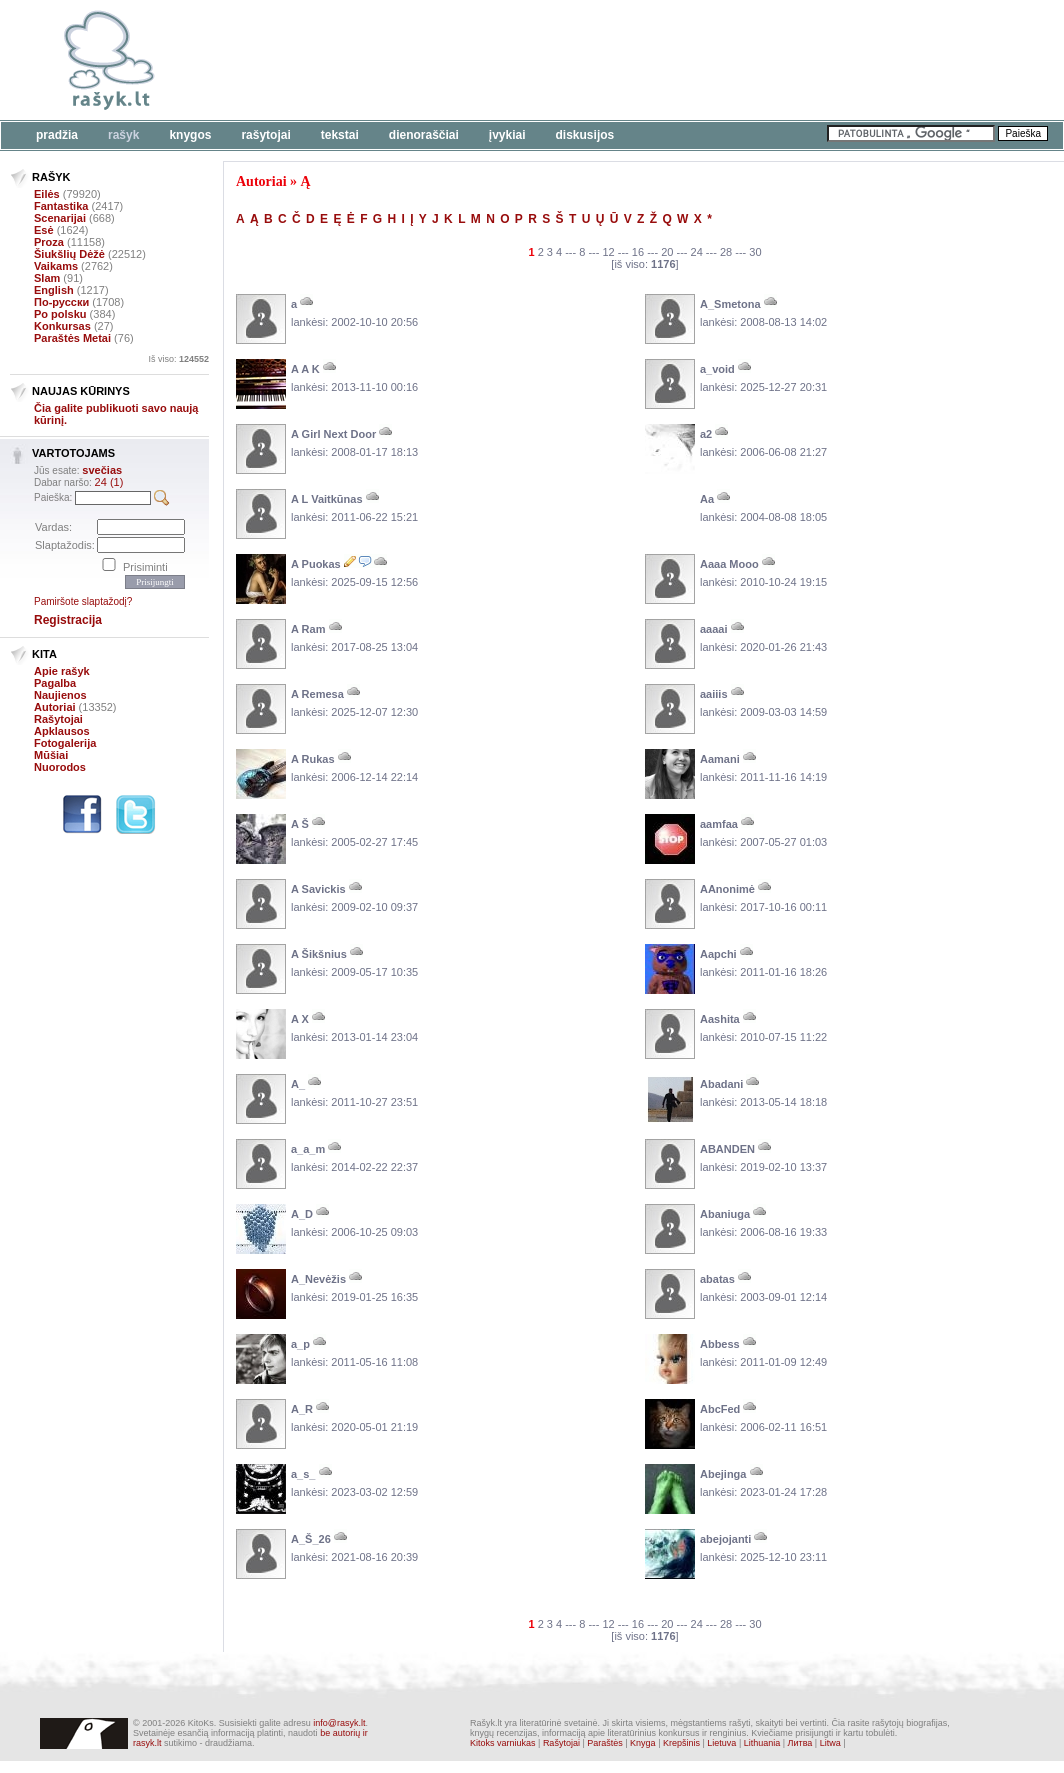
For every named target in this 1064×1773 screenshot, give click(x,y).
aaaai (714, 629)
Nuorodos (60, 767)
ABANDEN (727, 1149)
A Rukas (313, 759)
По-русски (61, 302)
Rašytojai (265, 135)
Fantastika (61, 206)
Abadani (721, 1084)
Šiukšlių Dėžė (69, 254)
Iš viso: (178, 359)
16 (638, 252)
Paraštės (605, 1743)
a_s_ (303, 1474)
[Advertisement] (615, 60)
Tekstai (340, 135)
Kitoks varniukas (503, 1743)
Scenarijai (60, 218)
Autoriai (55, 707)
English (54, 290)
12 (608, 252)
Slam (47, 278)
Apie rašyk (62, 671)
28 (726, 252)
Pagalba (55, 683)
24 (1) (109, 482)
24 (697, 252)
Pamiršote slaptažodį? (83, 601)
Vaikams (56, 266)
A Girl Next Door (333, 434)
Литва (800, 1743)
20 (667, 252)
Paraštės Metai (72, 338)
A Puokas (316, 564)
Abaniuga (725, 1214)
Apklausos (62, 731)
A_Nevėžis (318, 1279)
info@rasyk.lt (339, 1723)
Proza (49, 242)
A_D (302, 1214)
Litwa (830, 1743)
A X (300, 1019)
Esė (44, 230)
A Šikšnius (319, 954)
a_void (717, 369)
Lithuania (762, 1743)
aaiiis (714, 694)
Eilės (47, 194)
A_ (298, 1084)
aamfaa (719, 824)
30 (755, 252)
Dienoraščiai (424, 135)
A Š (300, 824)
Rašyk (123, 135)
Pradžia (57, 135)
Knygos (190, 135)
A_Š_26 (311, 1539)
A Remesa (317, 694)
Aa (707, 499)
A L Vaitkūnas (327, 499)
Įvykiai (507, 135)
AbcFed (720, 1409)
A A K (305, 369)
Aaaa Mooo (729, 564)
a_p (300, 1344)
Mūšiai (51, 755)
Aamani (720, 759)
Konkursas (62, 326)
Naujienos (60, 695)
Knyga (643, 1743)
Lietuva (721, 1743)
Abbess (720, 1344)
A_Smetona (730, 304)
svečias (102, 470)
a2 (706, 434)
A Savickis (318, 889)
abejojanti (725, 1539)
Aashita (720, 1019)
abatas (717, 1279)
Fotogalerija (65, 743)
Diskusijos (585, 135)
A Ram (308, 629)
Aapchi (718, 954)
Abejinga (723, 1474)
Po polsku (60, 314)
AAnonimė (727, 889)
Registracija (68, 620)
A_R (302, 1409)
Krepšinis (681, 1743)
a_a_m (308, 1149)
